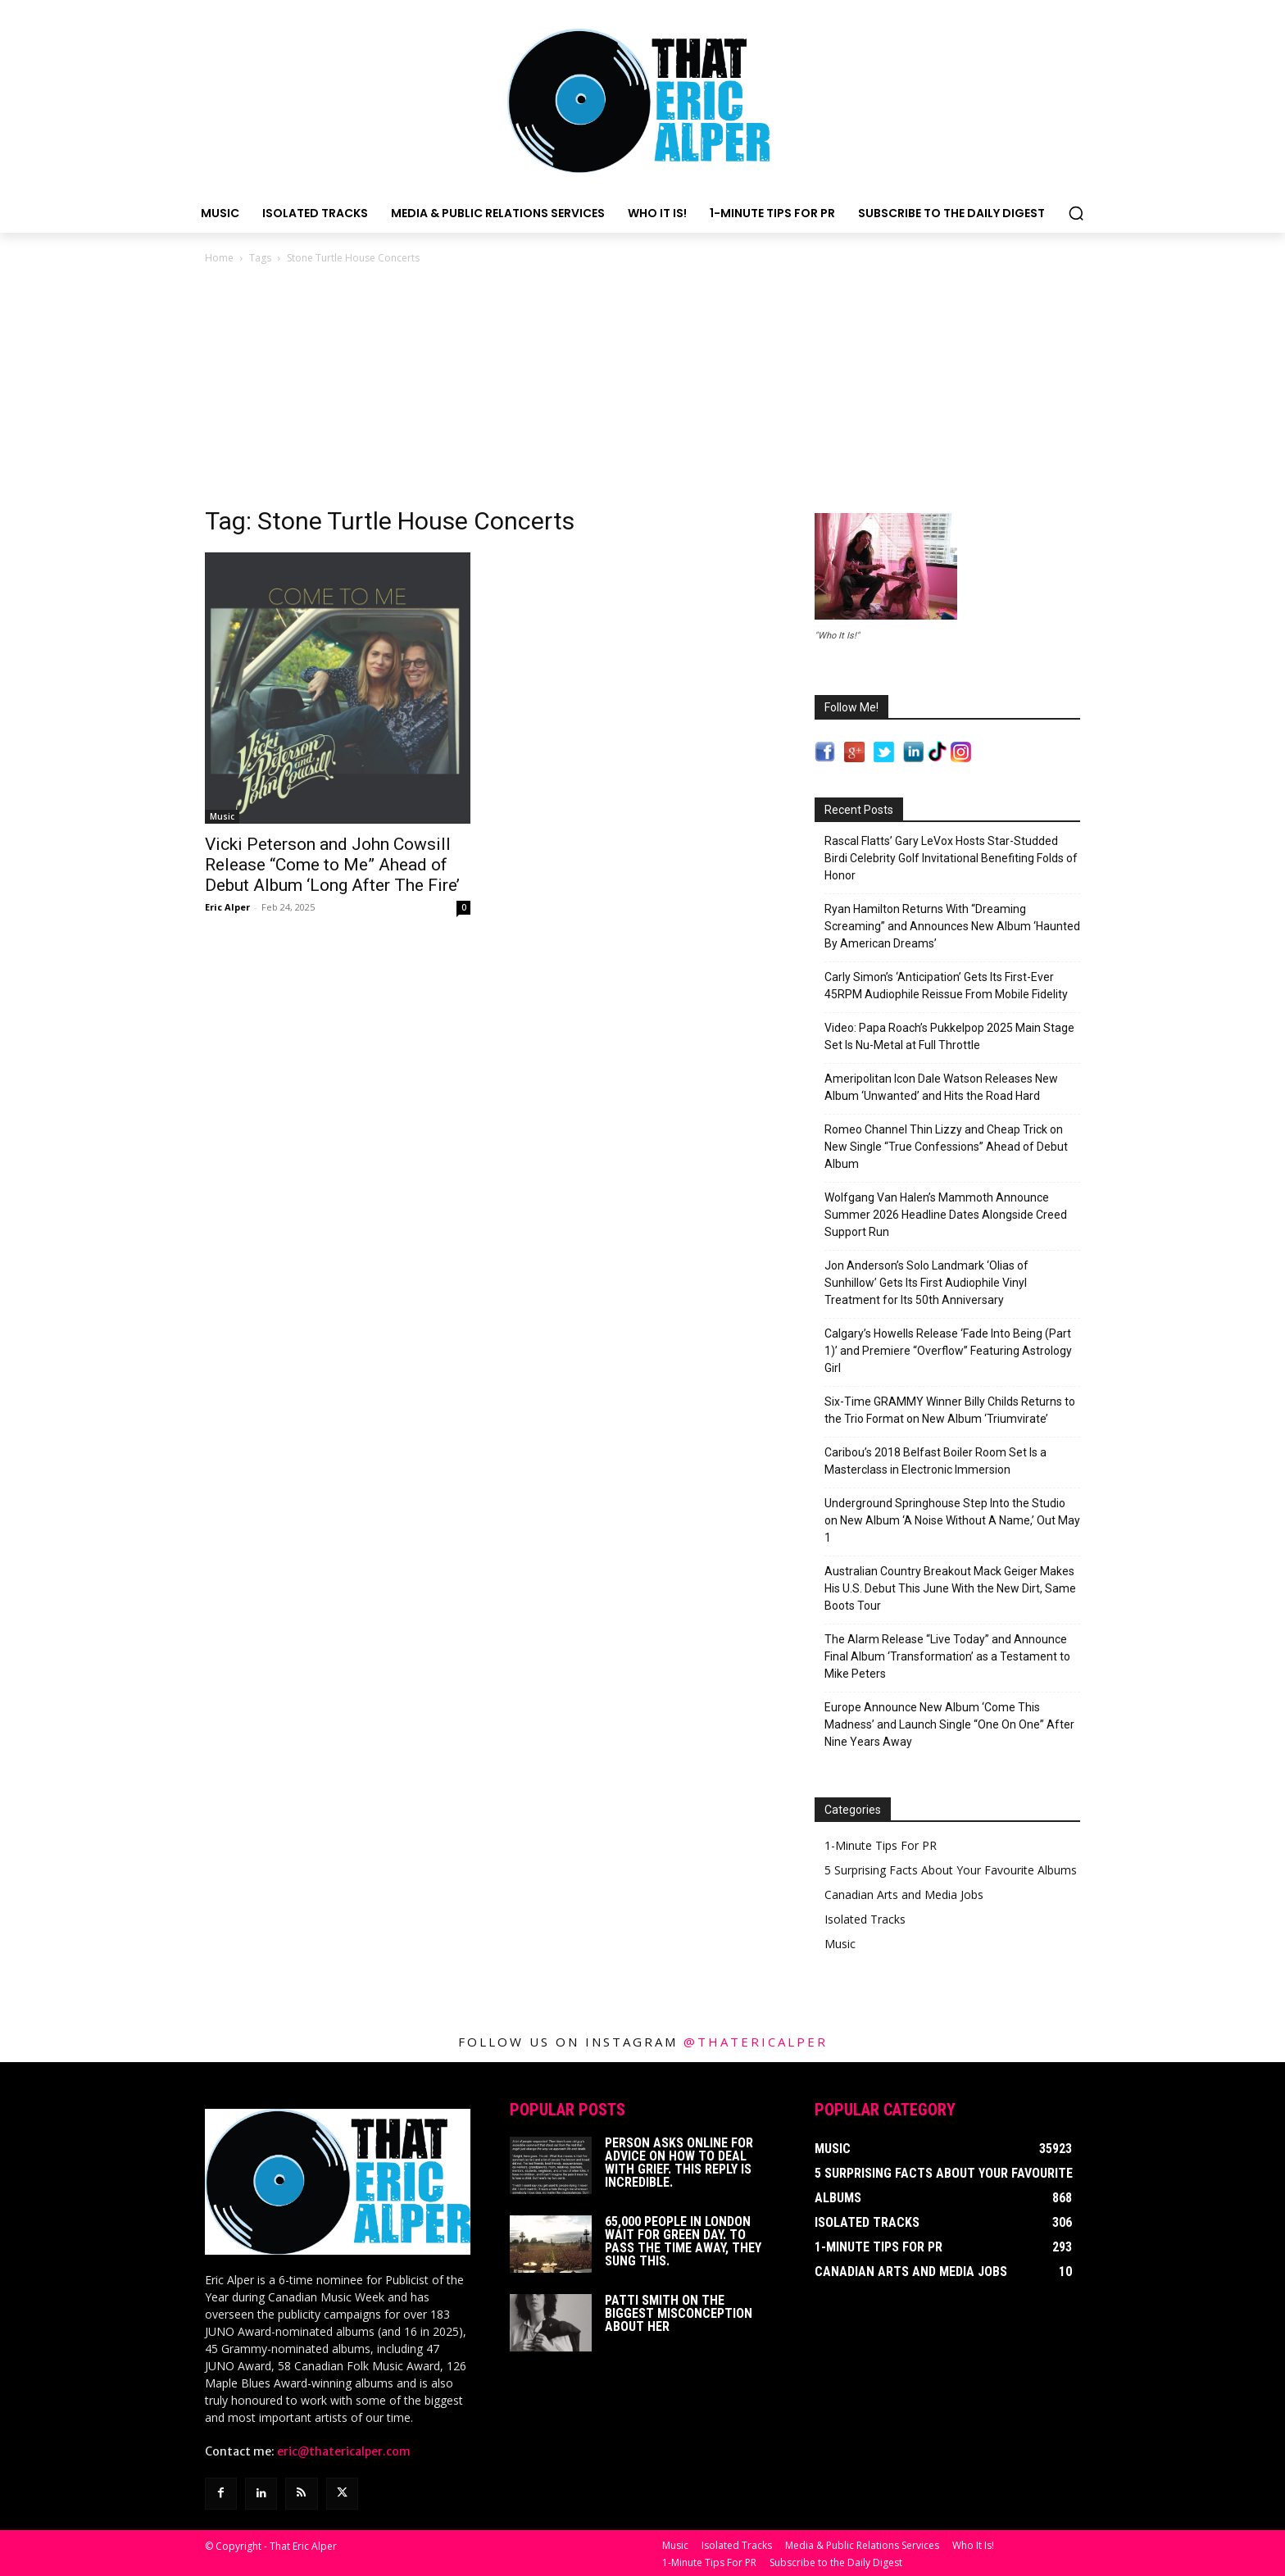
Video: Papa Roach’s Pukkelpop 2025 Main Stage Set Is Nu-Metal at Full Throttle (949, 1036)
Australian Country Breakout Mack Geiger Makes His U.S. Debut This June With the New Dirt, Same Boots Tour (950, 1588)
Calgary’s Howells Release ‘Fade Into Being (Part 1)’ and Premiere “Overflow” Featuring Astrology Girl (948, 1350)
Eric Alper (227, 907)
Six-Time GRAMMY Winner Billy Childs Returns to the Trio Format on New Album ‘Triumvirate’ (949, 1410)
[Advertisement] (642, 390)
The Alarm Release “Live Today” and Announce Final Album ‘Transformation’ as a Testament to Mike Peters (947, 1656)
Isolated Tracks (865, 1919)
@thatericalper (755, 2041)
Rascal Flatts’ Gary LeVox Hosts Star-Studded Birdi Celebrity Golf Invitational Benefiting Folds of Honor (951, 858)
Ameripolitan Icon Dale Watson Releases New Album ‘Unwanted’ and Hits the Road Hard (941, 1087)
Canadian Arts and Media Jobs (903, 1894)
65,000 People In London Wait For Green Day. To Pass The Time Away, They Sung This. (683, 2241)
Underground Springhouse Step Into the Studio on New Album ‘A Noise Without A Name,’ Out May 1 (952, 1520)
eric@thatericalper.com (344, 2451)
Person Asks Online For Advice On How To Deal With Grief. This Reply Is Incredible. (679, 2162)
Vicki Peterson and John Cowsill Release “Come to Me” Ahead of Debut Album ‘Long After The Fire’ (332, 864)
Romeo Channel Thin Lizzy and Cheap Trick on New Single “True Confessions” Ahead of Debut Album (946, 1146)
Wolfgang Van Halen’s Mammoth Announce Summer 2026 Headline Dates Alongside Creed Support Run (945, 1214)
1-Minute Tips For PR (880, 1845)
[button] (1076, 213)
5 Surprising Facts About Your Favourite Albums (950, 1870)
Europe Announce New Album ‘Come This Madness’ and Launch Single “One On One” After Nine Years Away (949, 1724)
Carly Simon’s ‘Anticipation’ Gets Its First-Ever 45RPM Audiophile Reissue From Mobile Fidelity (946, 985)
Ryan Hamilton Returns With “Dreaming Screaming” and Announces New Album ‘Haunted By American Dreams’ (952, 926)
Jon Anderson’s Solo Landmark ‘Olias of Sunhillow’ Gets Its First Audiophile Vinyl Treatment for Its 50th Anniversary (926, 1282)
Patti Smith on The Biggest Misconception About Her (678, 2313)
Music (222, 816)
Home (219, 258)
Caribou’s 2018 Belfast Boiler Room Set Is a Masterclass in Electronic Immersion (935, 1461)
